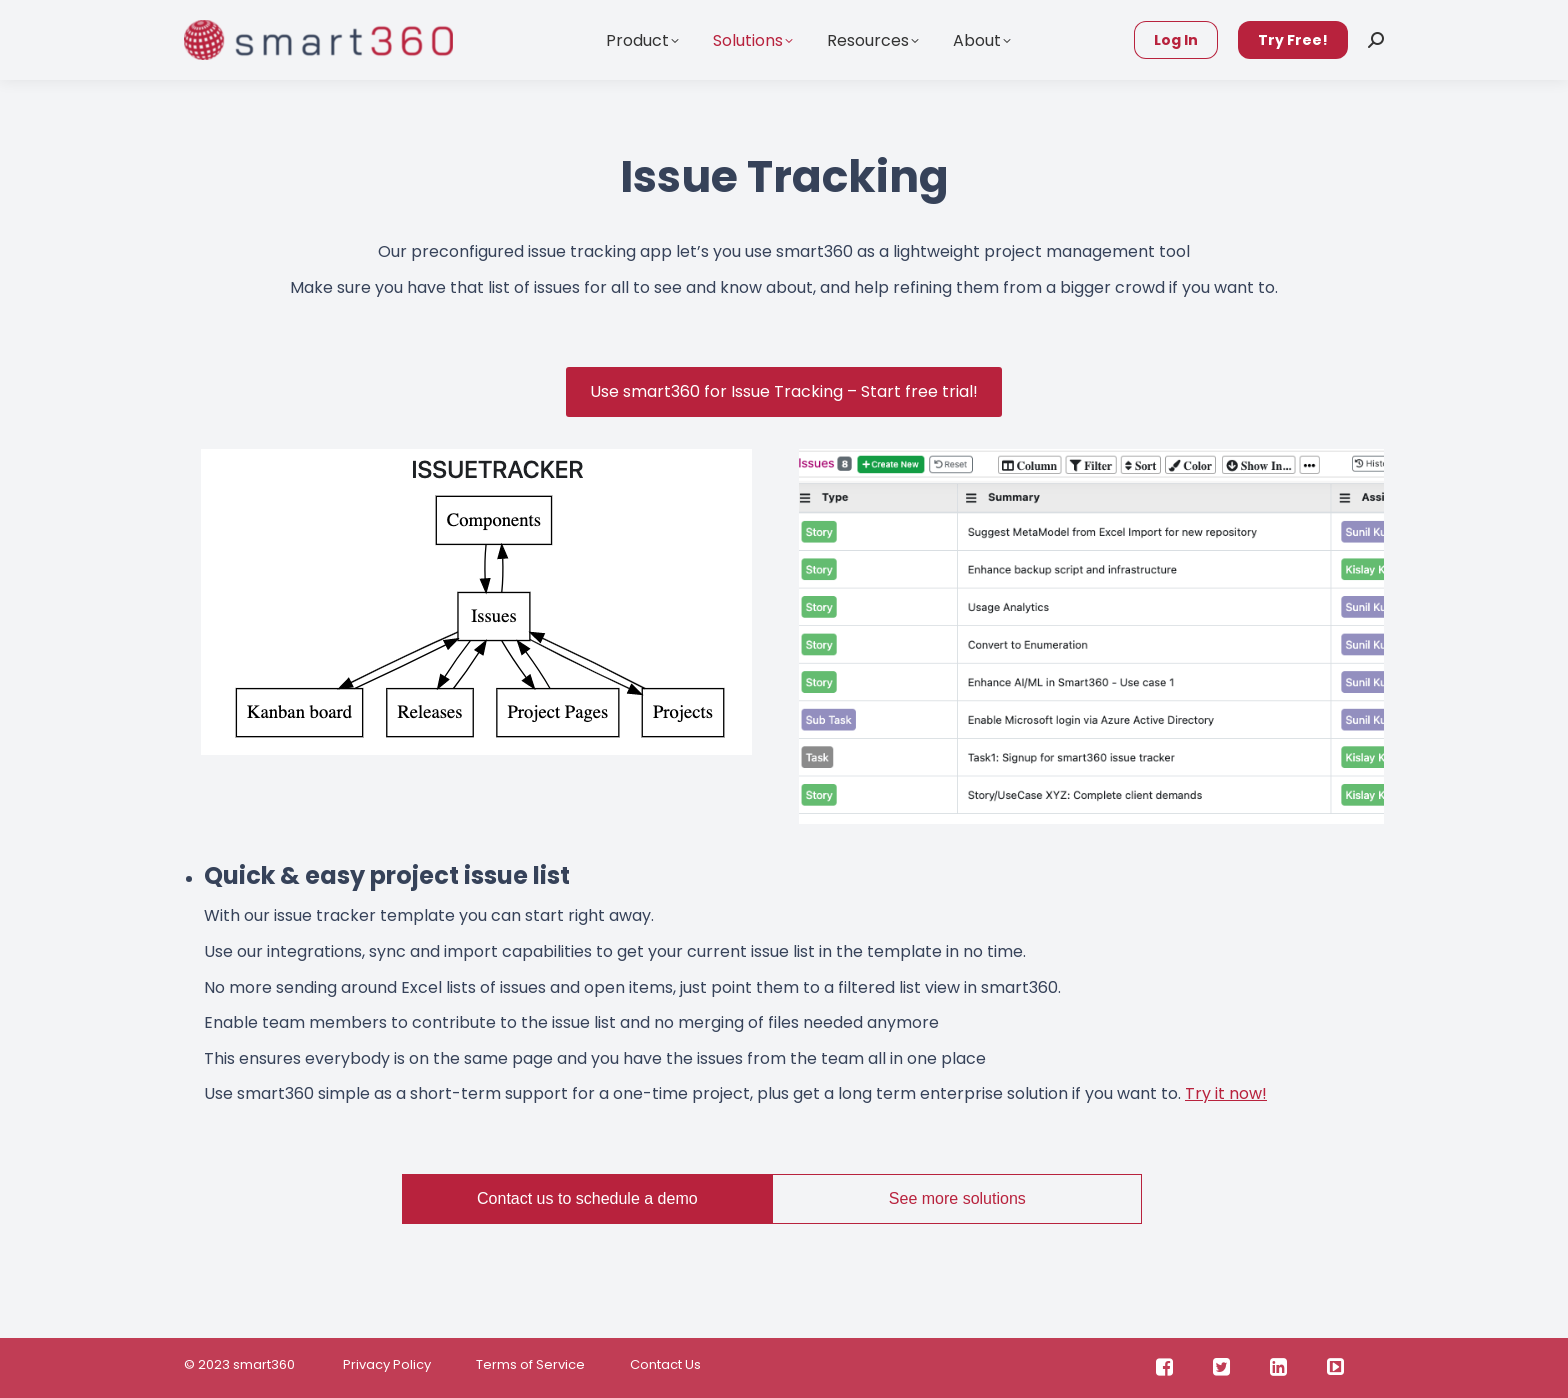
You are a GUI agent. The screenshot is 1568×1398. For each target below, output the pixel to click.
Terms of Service (530, 1364)
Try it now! (1226, 1093)
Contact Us (665, 1364)
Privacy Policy (385, 1364)
